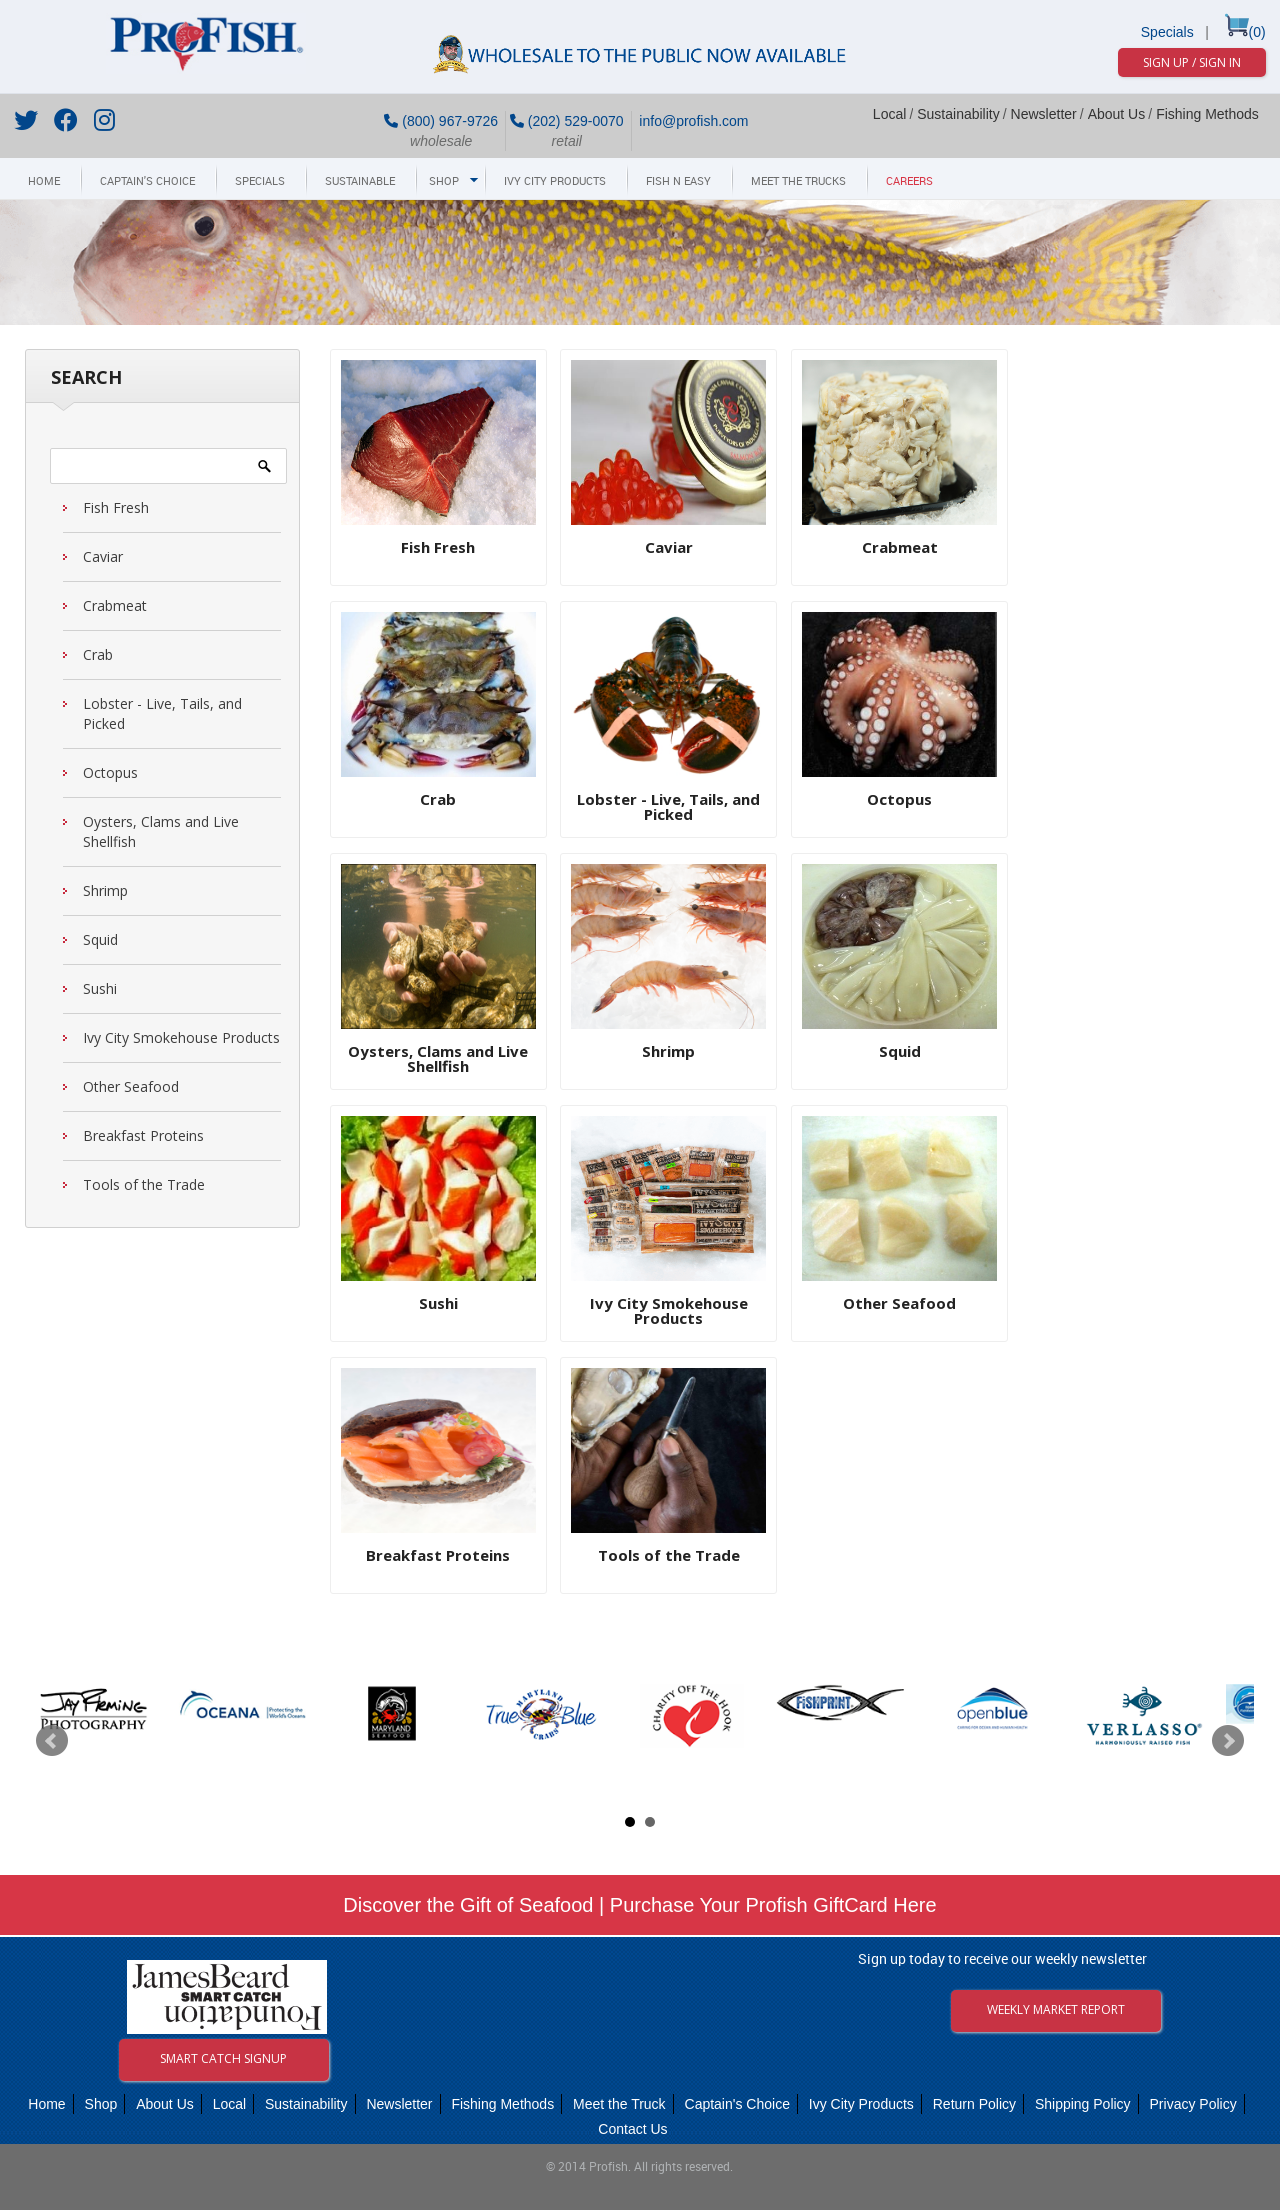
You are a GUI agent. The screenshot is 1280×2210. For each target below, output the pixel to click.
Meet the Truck (619, 2104)
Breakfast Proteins (143, 1135)
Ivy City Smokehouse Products (181, 1037)
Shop (444, 181)
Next (1228, 1741)
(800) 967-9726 (441, 121)
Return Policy (974, 2104)
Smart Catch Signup (223, 2058)
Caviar (103, 556)
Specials (1167, 32)
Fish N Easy (678, 181)
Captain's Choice (147, 181)
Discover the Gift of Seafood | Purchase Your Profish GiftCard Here (639, 1905)
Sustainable (360, 181)
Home (44, 181)
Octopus (110, 772)
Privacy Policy (1193, 2104)
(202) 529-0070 (567, 121)
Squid (100, 939)
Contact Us (632, 2129)
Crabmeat (115, 605)
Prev (52, 1741)
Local (889, 114)
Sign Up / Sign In (1192, 62)
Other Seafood (131, 1086)
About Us (1117, 114)
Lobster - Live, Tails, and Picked (162, 713)
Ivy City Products (555, 181)
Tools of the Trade (144, 1184)
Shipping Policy (1083, 2104)
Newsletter (1044, 114)
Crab (98, 654)
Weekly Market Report (1056, 2009)
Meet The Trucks (798, 181)
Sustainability (958, 114)
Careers (909, 181)
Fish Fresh (116, 507)
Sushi (100, 988)
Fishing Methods (1207, 114)
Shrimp (105, 890)
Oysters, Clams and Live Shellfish (161, 831)
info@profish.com (691, 121)
